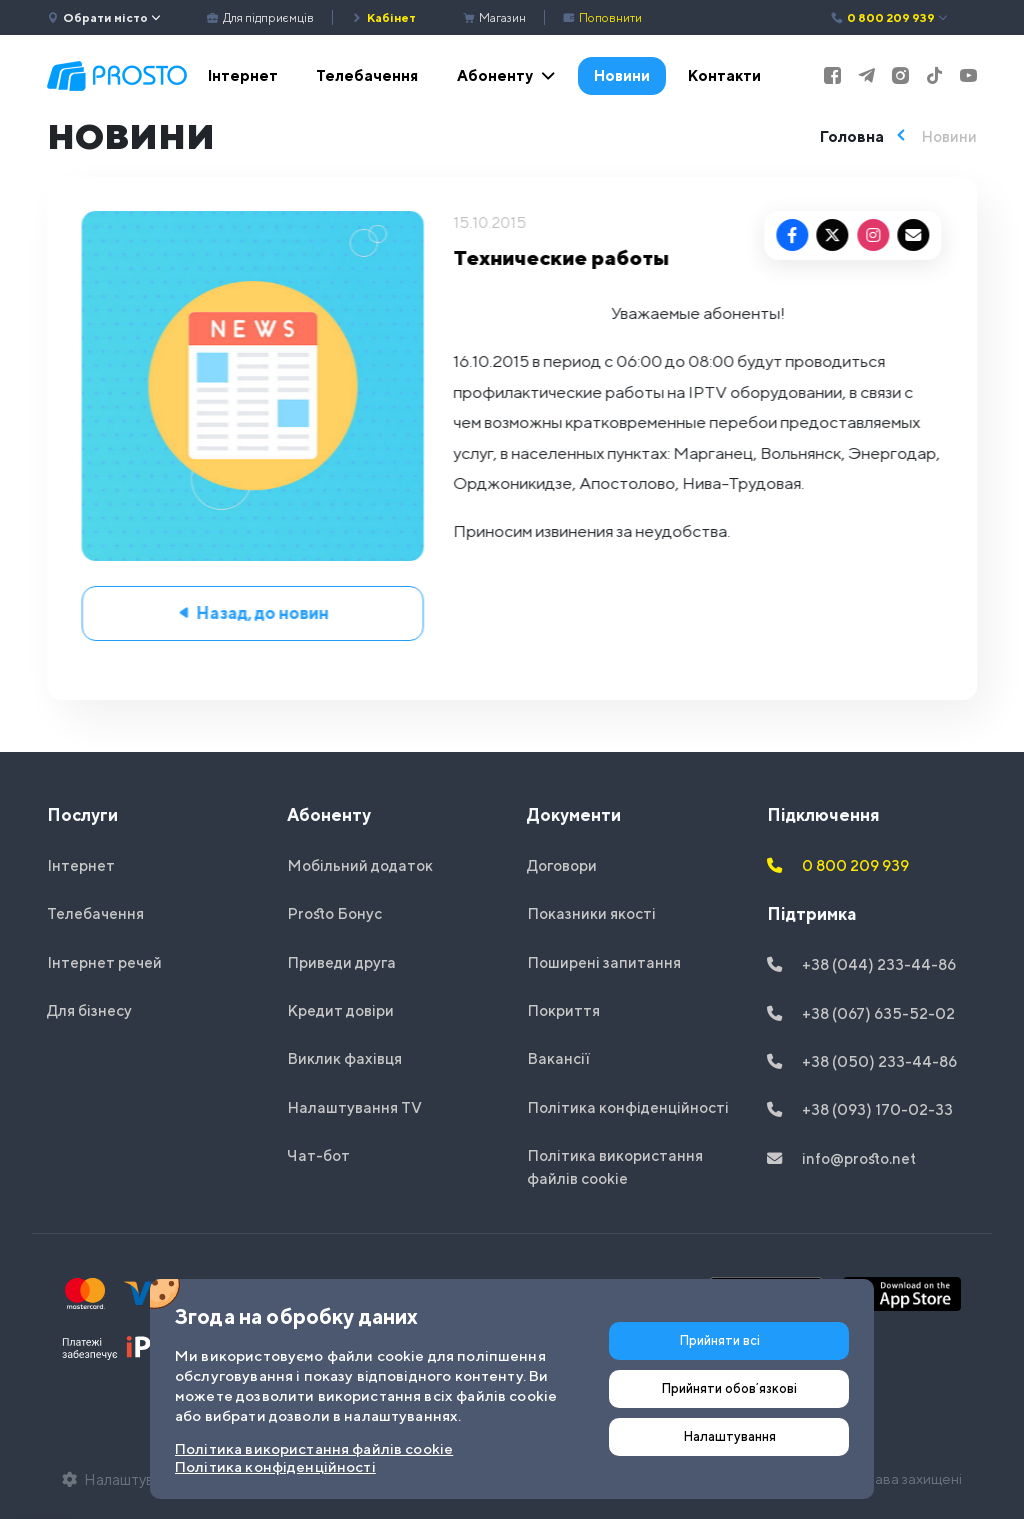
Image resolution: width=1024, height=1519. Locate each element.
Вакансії (558, 1058)
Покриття (563, 1010)
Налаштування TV (354, 1107)
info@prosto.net (841, 1158)
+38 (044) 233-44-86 (861, 964)
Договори (562, 865)
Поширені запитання (604, 962)
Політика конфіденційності (628, 1107)
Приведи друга (341, 962)
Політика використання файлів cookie (615, 1166)
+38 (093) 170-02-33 (860, 1109)
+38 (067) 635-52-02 (861, 1013)
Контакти (724, 75)
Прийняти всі (719, 1340)
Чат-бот (318, 1155)
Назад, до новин (256, 613)
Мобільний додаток (360, 865)
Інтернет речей (104, 962)
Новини (622, 75)
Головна (852, 136)
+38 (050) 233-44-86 (862, 1061)
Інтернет (243, 75)
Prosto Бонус (334, 913)
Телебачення (367, 75)
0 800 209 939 (890, 18)
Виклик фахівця (344, 1058)
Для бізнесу (89, 1010)
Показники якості (591, 913)
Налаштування (729, 1436)
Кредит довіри (340, 1010)
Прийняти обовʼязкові (729, 1388)
